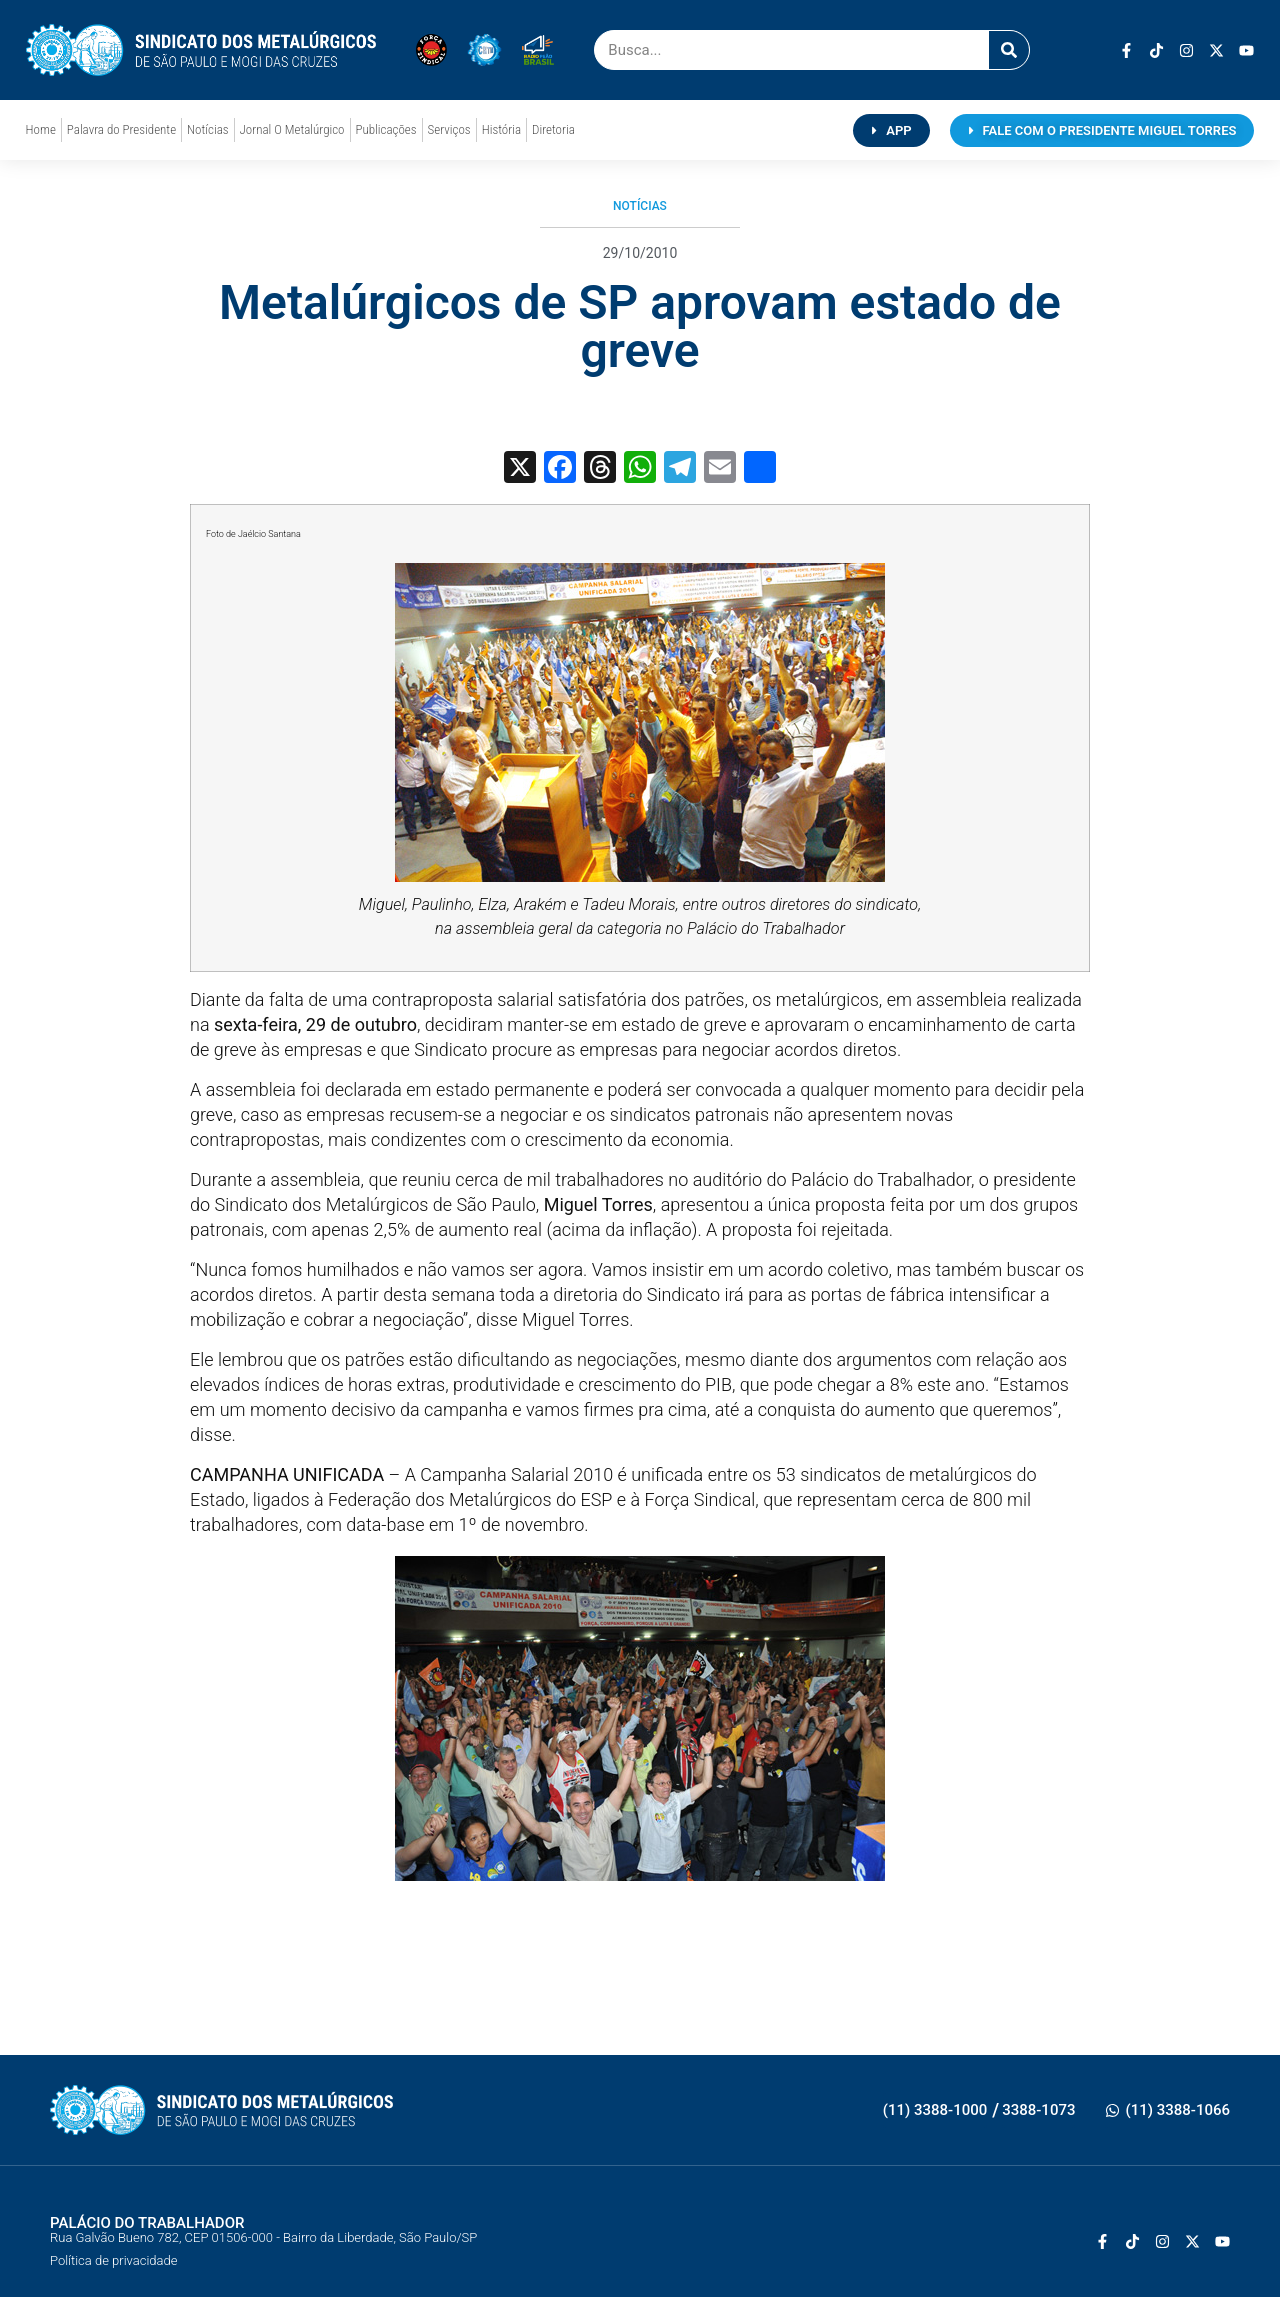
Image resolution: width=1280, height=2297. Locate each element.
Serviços (449, 129)
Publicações (386, 129)
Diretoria (553, 129)
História (501, 129)
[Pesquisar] (1009, 50)
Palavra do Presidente (121, 129)
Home (41, 129)
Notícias (207, 129)
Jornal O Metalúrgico (292, 129)
